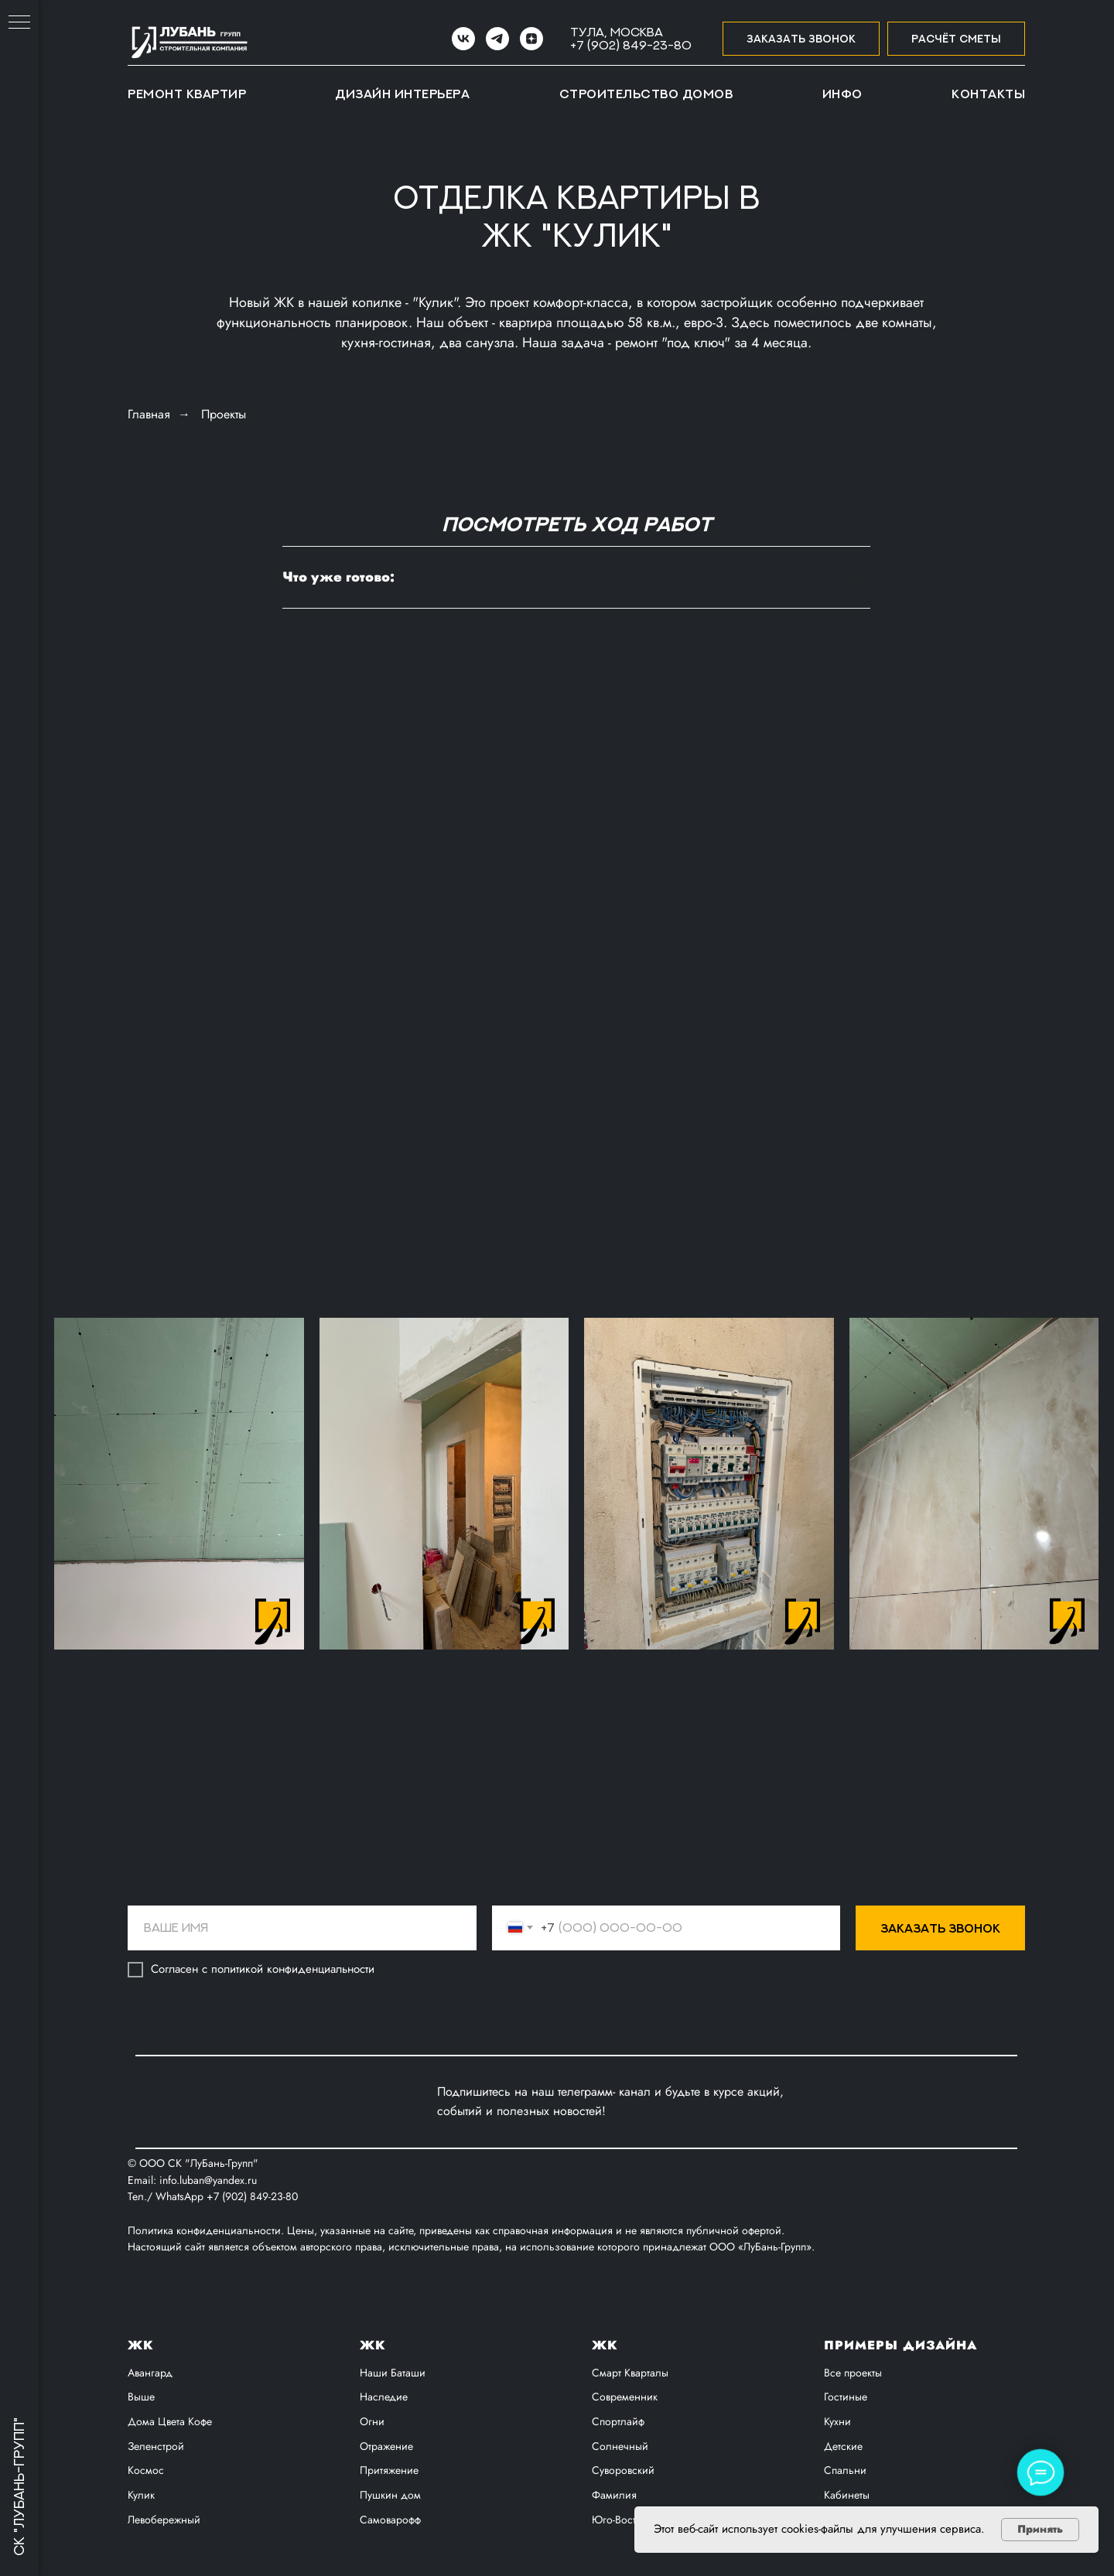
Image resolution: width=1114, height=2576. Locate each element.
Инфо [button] (842, 93)
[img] (376, 2102)
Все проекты (853, 2372)
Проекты (223, 414)
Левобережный (164, 2519)
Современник (625, 2396)
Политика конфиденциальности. (207, 2230)
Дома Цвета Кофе (170, 2421)
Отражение (386, 2446)
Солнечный (620, 2446)
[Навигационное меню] (19, 23)
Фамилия (614, 2495)
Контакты (988, 93)
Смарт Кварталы (630, 2372)
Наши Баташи (392, 2372)
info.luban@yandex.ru (208, 2180)
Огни (372, 2421)
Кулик (141, 2495)
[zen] (531, 38)
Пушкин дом (390, 2495)
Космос (146, 2470)
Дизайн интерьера (402, 93)
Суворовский (623, 2470)
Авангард (150, 2372)
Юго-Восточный (629, 2519)
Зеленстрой (156, 2446)
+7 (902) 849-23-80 (631, 45)
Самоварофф (390, 2519)
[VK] (463, 38)
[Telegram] (497, 38)
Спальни (845, 2470)
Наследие (384, 2396)
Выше (141, 2396)
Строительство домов (646, 93)
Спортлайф (618, 2421)
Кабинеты (847, 2495)
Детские (843, 2446)
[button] (801, 39)
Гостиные (845, 2396)
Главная (149, 414)
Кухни (837, 2421)
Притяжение (389, 2470)
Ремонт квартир (187, 93)
